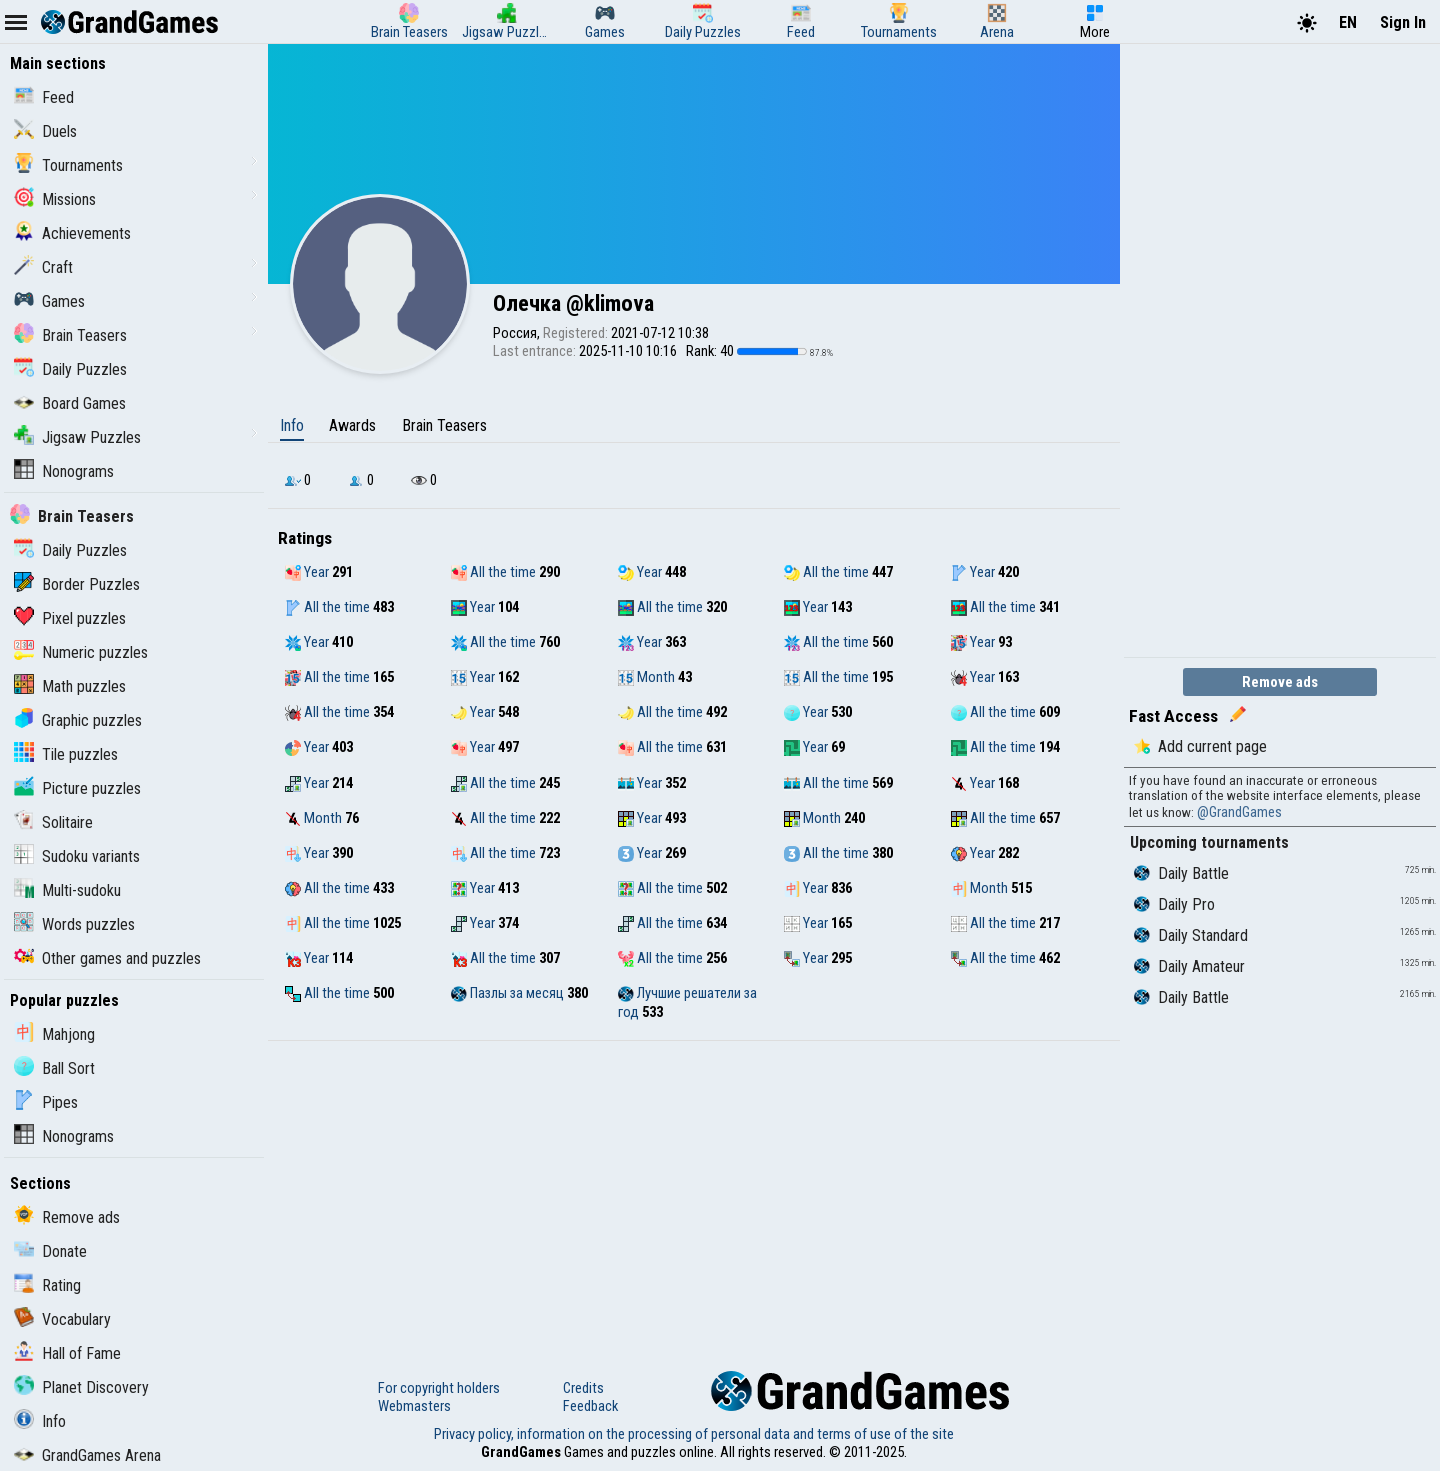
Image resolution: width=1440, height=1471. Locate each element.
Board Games (70, 403)
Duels (45, 131)
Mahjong (54, 1034)
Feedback (590, 1406)
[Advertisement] (694, 1191)
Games (49, 301)
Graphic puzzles (78, 720)
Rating (47, 1285)
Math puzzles (70, 686)
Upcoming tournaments (1209, 842)
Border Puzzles (77, 584)
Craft (43, 267)
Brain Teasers (70, 335)
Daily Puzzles (70, 369)
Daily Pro (1174, 904)
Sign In (1403, 22)
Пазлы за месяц (507, 993)
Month (646, 677)
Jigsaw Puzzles (77, 437)
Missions (55, 199)
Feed (44, 97)
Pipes (46, 1102)
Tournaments (68, 165)
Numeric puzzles (81, 652)
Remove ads (67, 1217)
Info (40, 1421)
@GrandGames (1239, 812)
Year (307, 572)
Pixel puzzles (70, 618)
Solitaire (53, 822)
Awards (352, 425)
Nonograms (64, 471)
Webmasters (414, 1406)
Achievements (72, 233)
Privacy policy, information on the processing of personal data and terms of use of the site (694, 1434)
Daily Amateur (1189, 966)
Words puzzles (74, 924)
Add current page (1200, 746)
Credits (583, 1388)
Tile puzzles (66, 754)
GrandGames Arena (87, 1455)
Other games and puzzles (107, 958)
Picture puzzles (77, 788)
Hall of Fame (67, 1353)
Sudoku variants (77, 856)
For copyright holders (439, 1388)
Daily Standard (1191, 935)
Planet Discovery (81, 1387)
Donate (50, 1251)
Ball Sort (54, 1068)
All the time (493, 572)
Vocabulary (62, 1319)
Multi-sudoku (67, 890)
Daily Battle (1181, 873)
